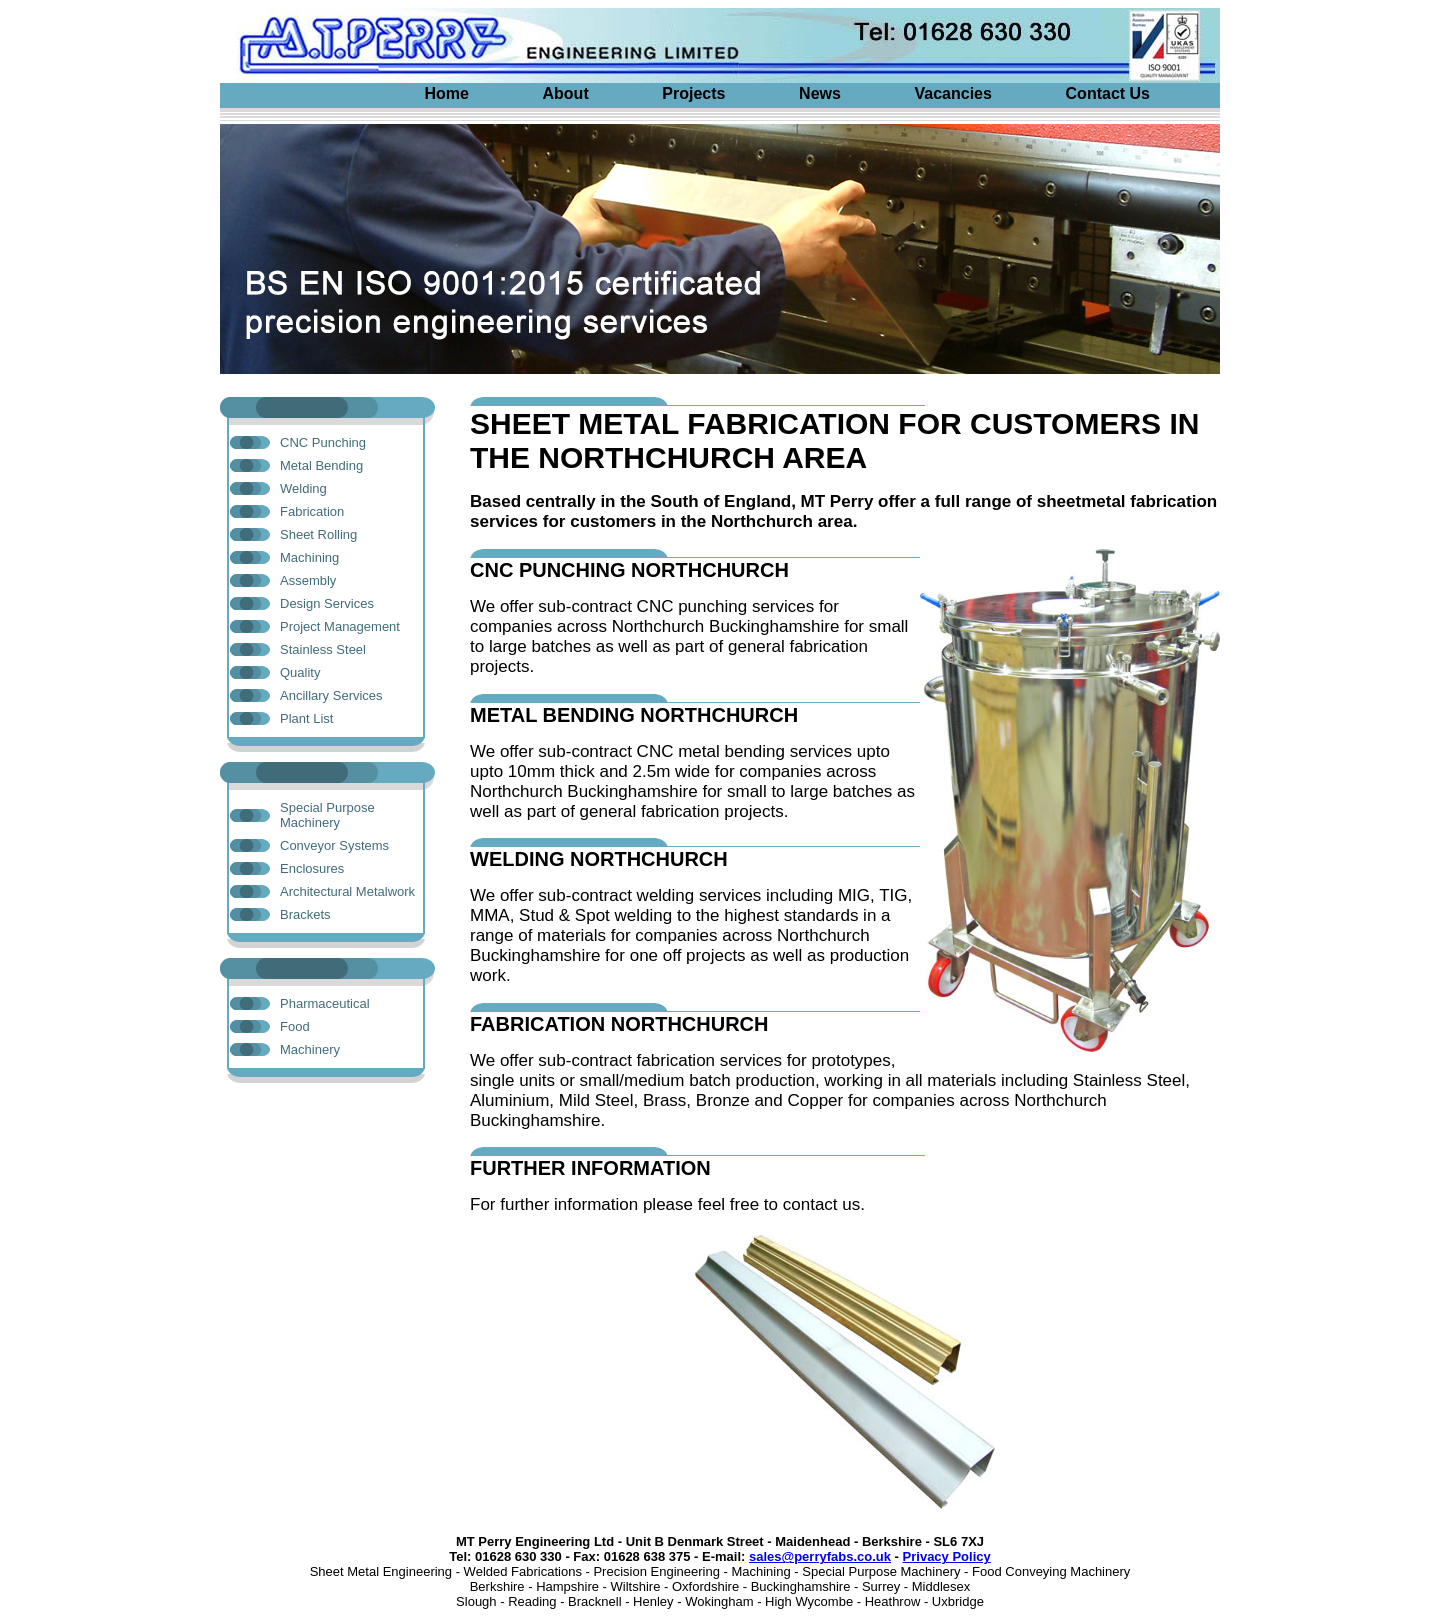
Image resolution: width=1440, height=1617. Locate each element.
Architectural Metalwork (347, 891)
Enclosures (312, 868)
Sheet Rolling (318, 534)
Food (295, 1026)
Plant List (306, 718)
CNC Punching (323, 442)
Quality (300, 672)
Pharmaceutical (325, 1003)
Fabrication (312, 511)
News (820, 93)
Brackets (305, 914)
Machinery (310, 1049)
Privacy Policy (947, 1556)
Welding (303, 488)
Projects (693, 93)
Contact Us (1108, 93)
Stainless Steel (323, 649)
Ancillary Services (331, 695)
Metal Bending (321, 465)
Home (446, 93)
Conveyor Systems (334, 845)
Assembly (308, 580)
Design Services (327, 603)
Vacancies (953, 93)
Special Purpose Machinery (327, 815)
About (566, 93)
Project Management (340, 626)
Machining (309, 557)
